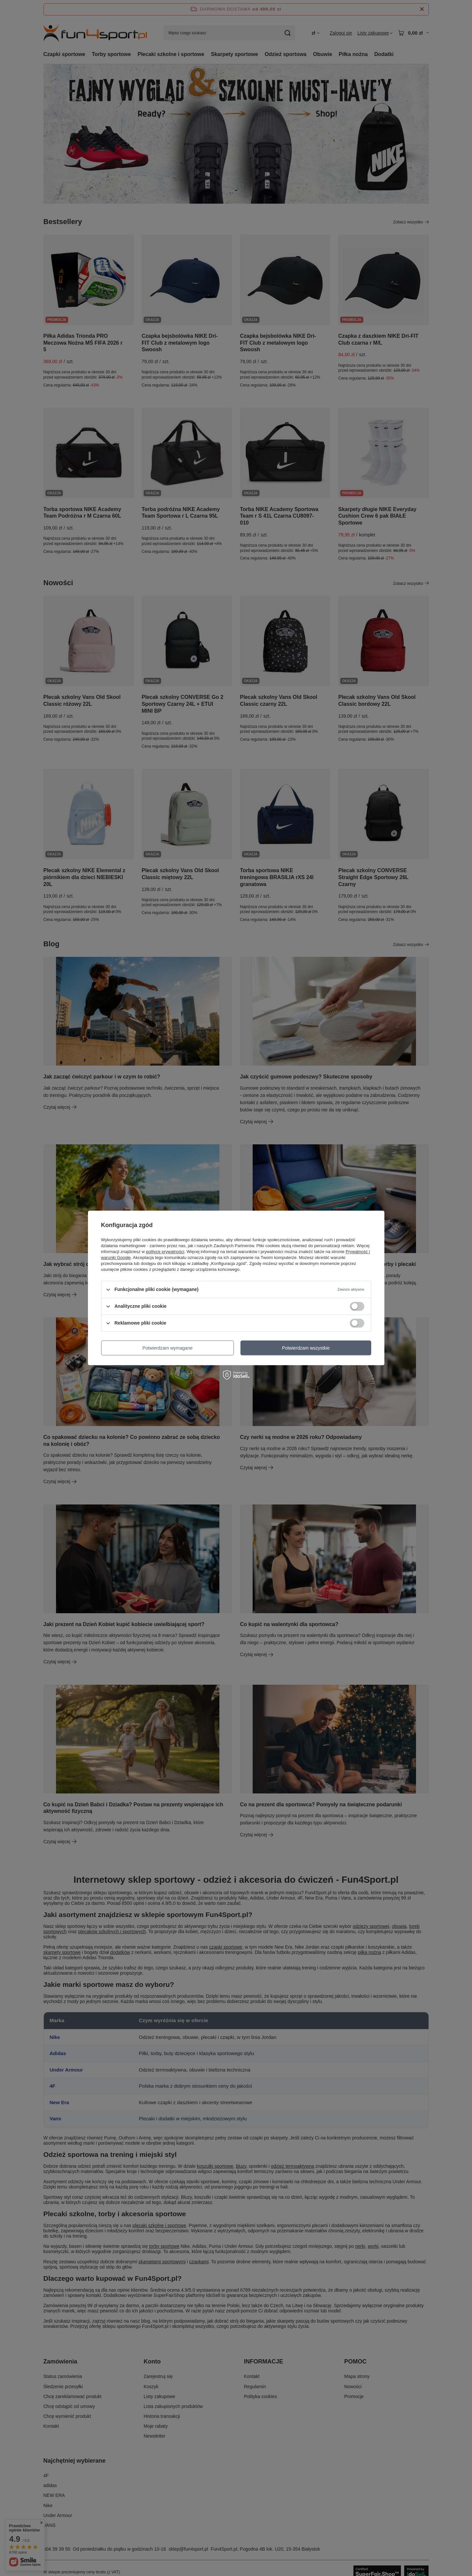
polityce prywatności (165, 1251)
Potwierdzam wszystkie (306, 1348)
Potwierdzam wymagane (167, 1348)
